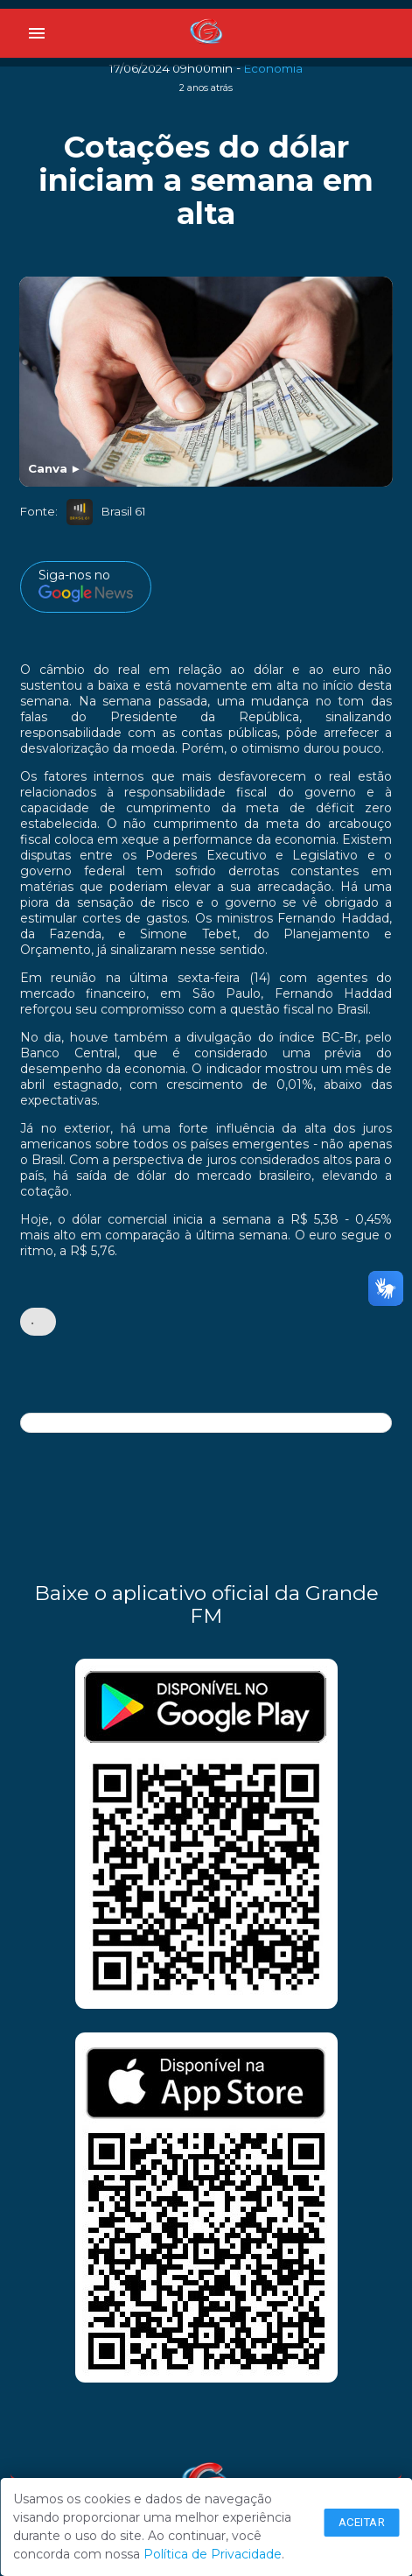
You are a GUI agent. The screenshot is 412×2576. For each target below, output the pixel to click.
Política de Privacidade (212, 2554)
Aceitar (362, 2522)
